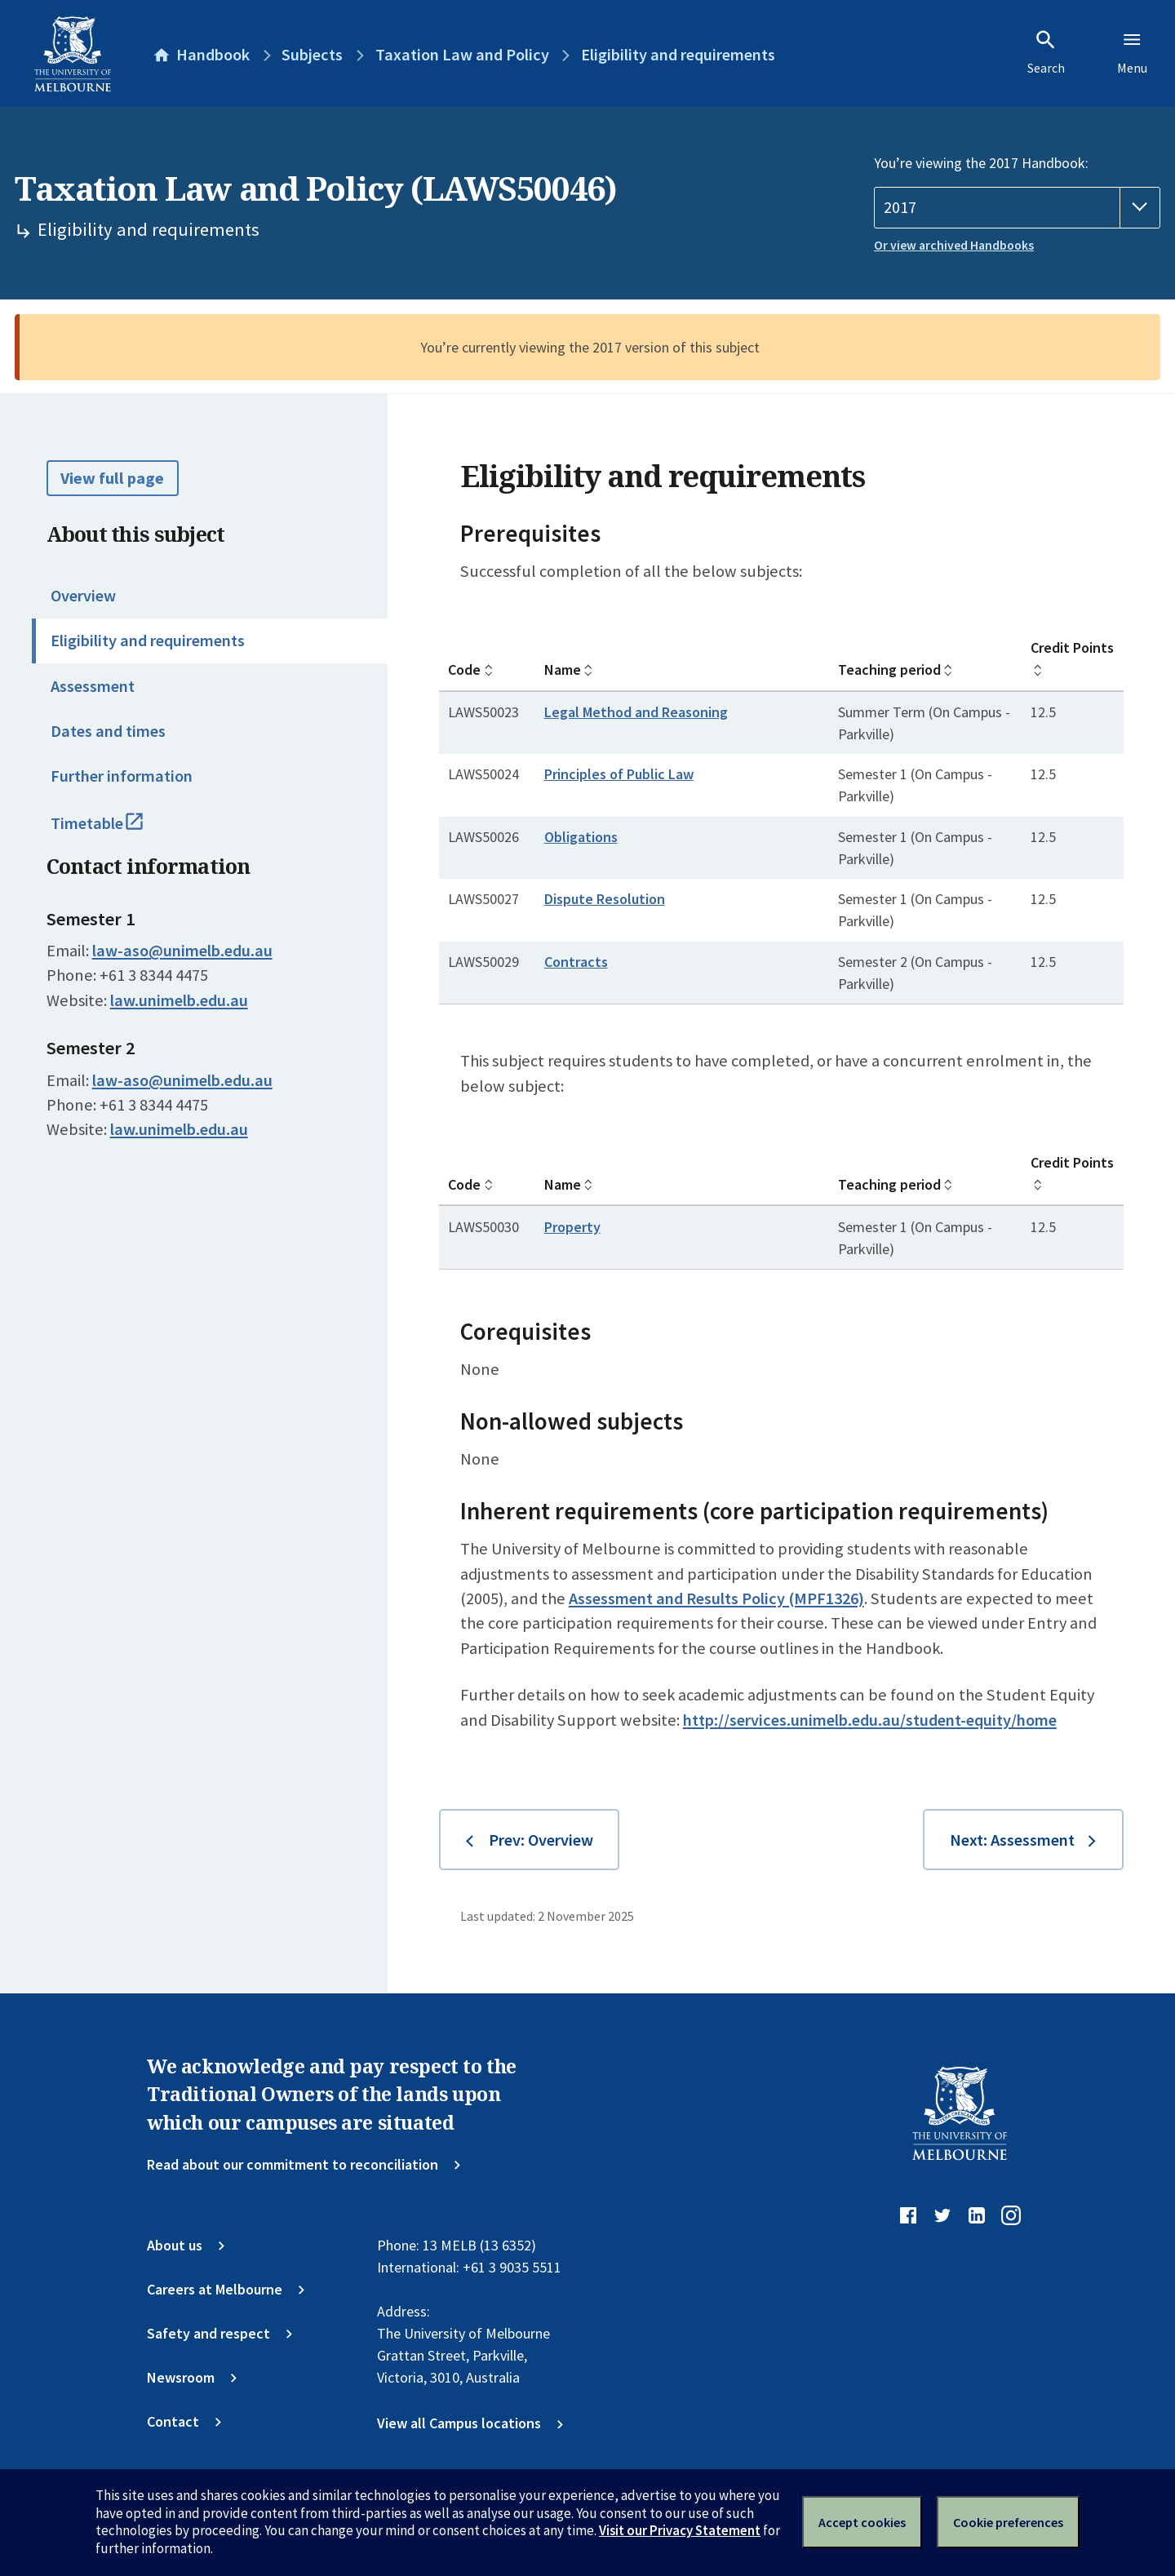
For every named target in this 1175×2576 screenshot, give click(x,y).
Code (464, 669)
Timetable (117, 830)
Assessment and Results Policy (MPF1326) (716, 1598)
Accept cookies (862, 2522)
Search (1046, 52)
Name (562, 669)
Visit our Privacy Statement (679, 2530)
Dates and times (108, 731)
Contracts (576, 961)
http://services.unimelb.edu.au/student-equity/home (870, 1720)
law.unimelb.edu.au (179, 1000)
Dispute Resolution (604, 898)
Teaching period (889, 669)
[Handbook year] (1017, 208)
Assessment (93, 686)
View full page (112, 478)
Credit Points (1072, 647)
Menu (1132, 52)
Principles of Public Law (619, 774)
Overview (83, 595)
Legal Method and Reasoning (636, 712)
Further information (122, 776)
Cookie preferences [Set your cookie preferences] (1008, 2522)
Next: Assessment (1012, 1840)
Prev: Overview (541, 1840)
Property (572, 1226)
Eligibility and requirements (148, 640)
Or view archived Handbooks (954, 245)
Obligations (581, 836)
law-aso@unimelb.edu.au (182, 950)
